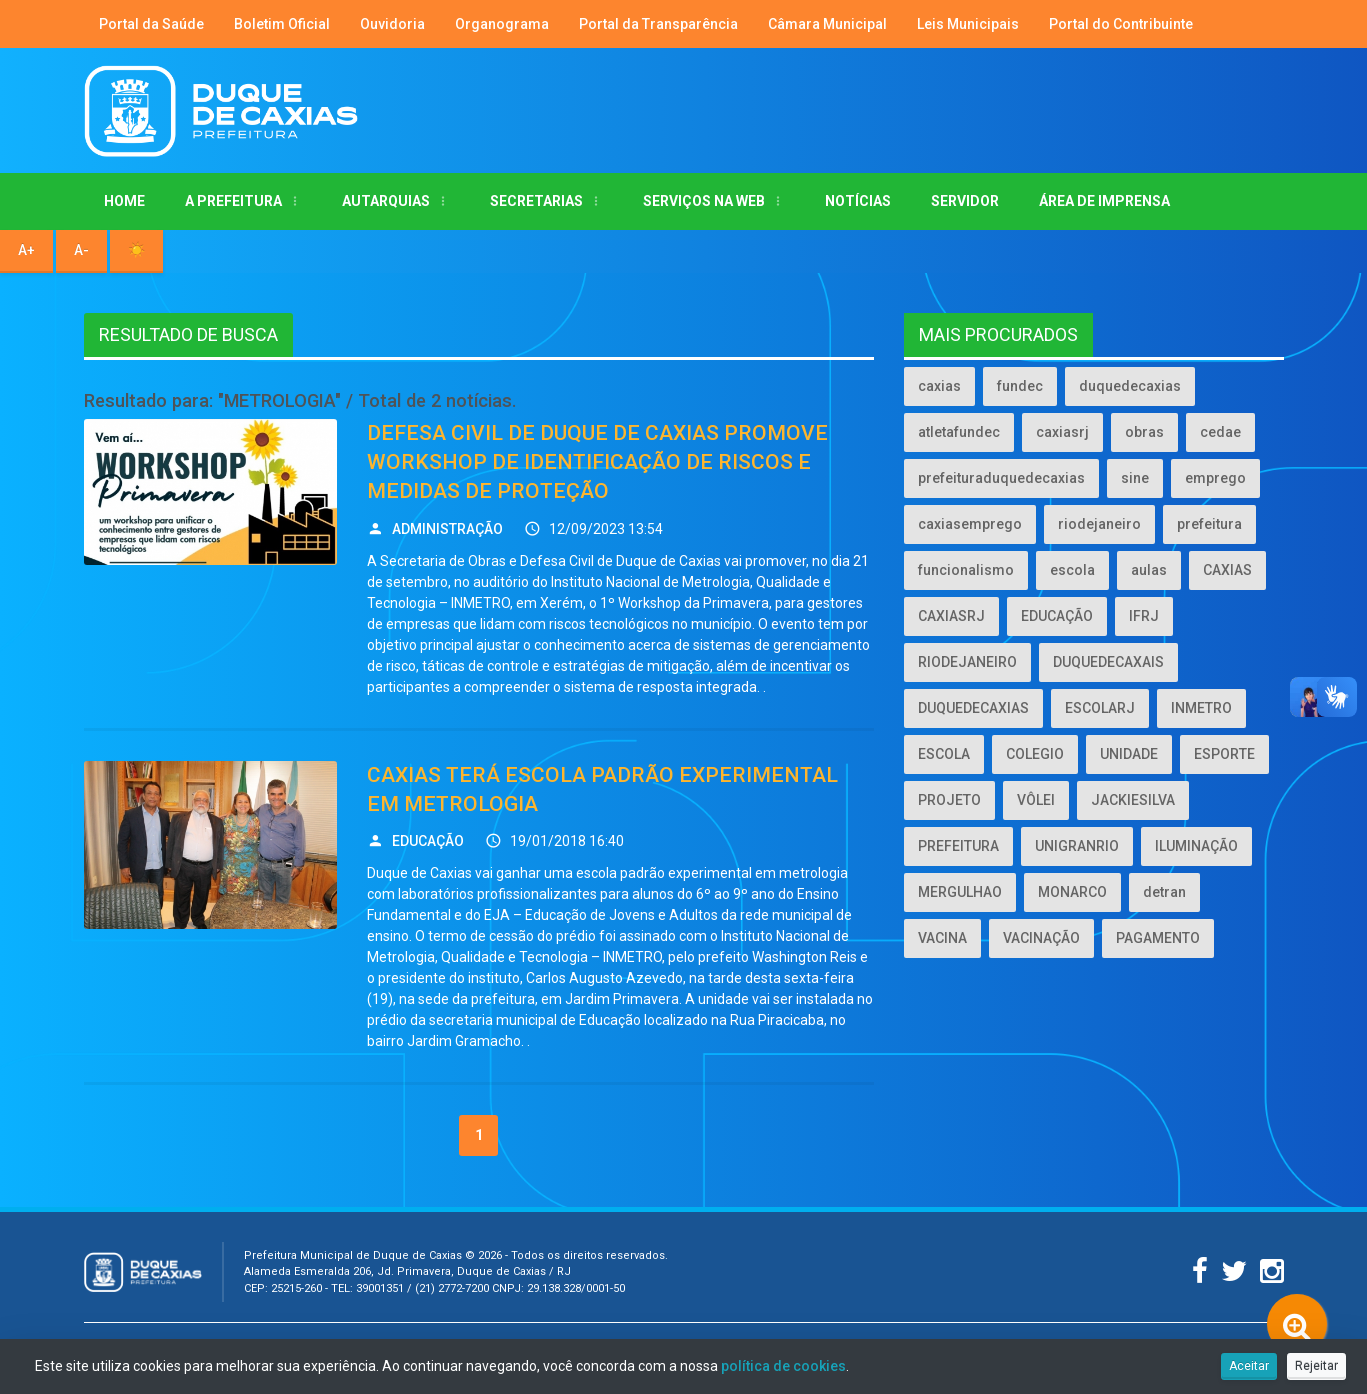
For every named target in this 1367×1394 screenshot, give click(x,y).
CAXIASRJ (951, 616)
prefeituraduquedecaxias (1001, 478)
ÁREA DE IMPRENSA (1104, 201)
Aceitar (1249, 1366)
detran (1164, 892)
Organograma (502, 24)
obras (1144, 432)
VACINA (942, 938)
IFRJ (1144, 616)
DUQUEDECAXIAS (973, 708)
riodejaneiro (1099, 524)
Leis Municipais (968, 24)
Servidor (965, 201)
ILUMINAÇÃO (1196, 846)
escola (1072, 570)
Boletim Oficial (282, 24)
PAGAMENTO (1158, 938)
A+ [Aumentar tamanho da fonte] (26, 250)
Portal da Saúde (151, 24)
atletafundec (959, 432)
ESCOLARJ (1100, 708)
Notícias (858, 201)
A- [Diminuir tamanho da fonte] (81, 250)
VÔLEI (1036, 800)
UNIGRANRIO (1077, 846)
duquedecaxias (1130, 386)
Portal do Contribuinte (1121, 24)
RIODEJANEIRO (967, 662)
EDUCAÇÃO (428, 841)
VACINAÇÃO (1041, 938)
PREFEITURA (958, 846)
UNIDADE (1129, 754)
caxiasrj (1062, 432)
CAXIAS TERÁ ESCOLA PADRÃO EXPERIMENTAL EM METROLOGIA (602, 789)
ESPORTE (1224, 754)
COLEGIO (1035, 754)
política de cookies (783, 1366)
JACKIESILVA (1133, 800)
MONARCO (1072, 892)
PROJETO (949, 800)
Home (124, 201)
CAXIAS (1227, 570)
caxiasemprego (970, 524)
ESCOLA (944, 754)
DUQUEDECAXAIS (1108, 662)
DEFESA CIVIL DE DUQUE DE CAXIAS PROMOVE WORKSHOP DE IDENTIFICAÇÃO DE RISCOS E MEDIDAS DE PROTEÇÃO (597, 462)
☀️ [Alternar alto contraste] (136, 250)
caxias (939, 386)
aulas (1149, 570)
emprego (1215, 478)
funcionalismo (966, 570)
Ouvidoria (392, 24)
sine (1135, 478)
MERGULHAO (960, 892)
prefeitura (1209, 524)
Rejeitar (1316, 1366)
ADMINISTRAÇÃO (447, 529)
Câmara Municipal (827, 24)
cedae (1220, 432)
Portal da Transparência (658, 24)
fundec (1020, 386)
